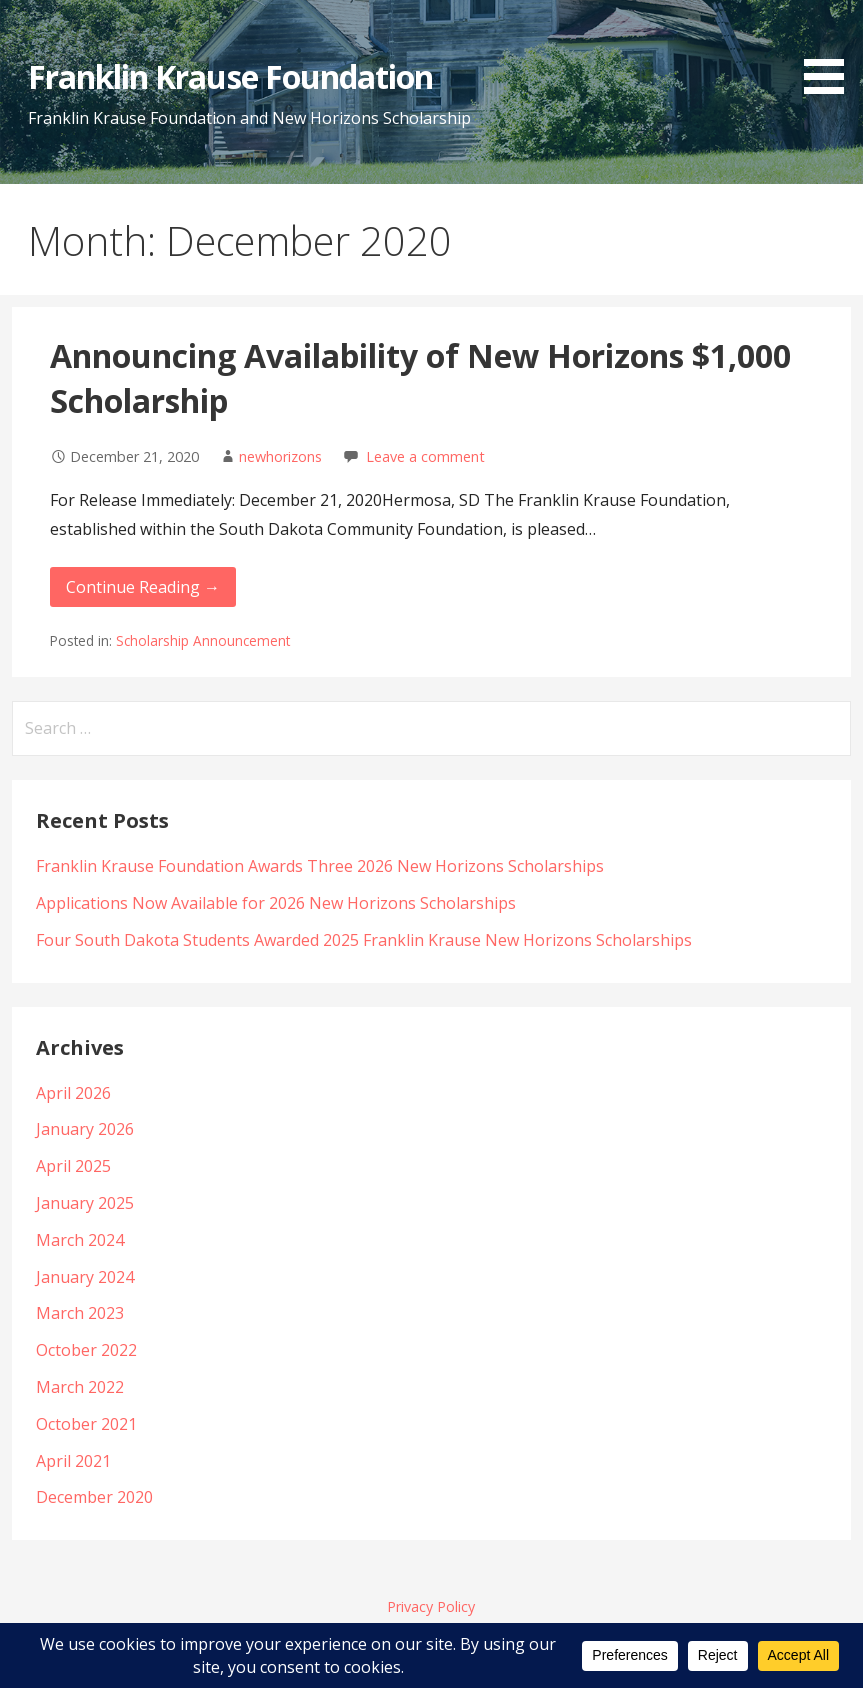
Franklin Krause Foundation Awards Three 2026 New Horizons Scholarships (320, 866)
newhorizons (280, 456)
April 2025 (73, 1166)
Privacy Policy (431, 1606)
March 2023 (80, 1313)
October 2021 (86, 1424)
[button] (831, 50)
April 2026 (73, 1093)
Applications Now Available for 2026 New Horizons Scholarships (276, 903)
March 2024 (80, 1240)
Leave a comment (425, 456)
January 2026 (85, 1129)
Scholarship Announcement (203, 640)
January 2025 (85, 1203)
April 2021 (73, 1461)
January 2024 (85, 1277)
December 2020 (94, 1497)
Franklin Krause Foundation (230, 76)
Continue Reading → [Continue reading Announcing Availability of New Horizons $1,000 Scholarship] (143, 587)
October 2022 (86, 1350)
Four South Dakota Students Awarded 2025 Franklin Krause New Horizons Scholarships (364, 940)
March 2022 (80, 1387)
